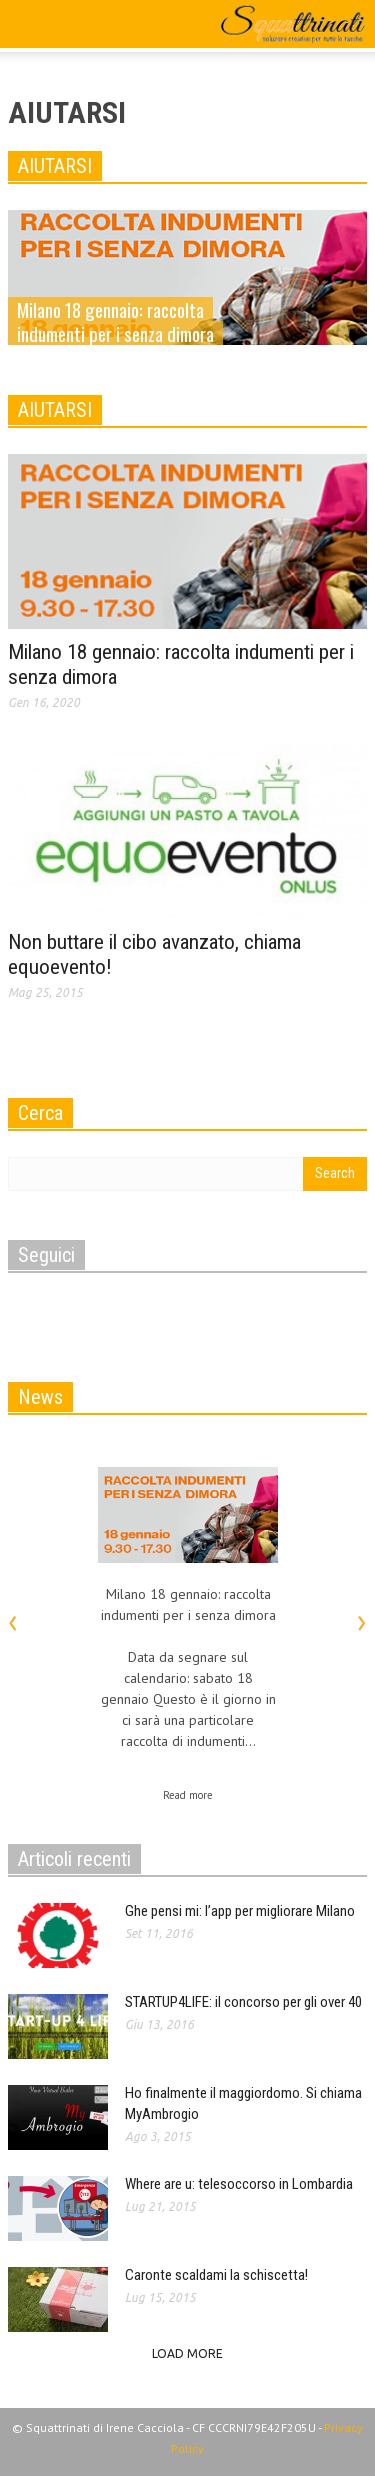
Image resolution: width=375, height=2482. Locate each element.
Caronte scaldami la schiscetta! (216, 2275)
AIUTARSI (55, 166)
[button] (76, 27)
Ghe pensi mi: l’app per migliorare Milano (240, 1911)
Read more (188, 1795)
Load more (187, 2353)
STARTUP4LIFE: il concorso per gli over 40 (243, 2002)
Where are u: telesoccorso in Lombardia (239, 2184)
